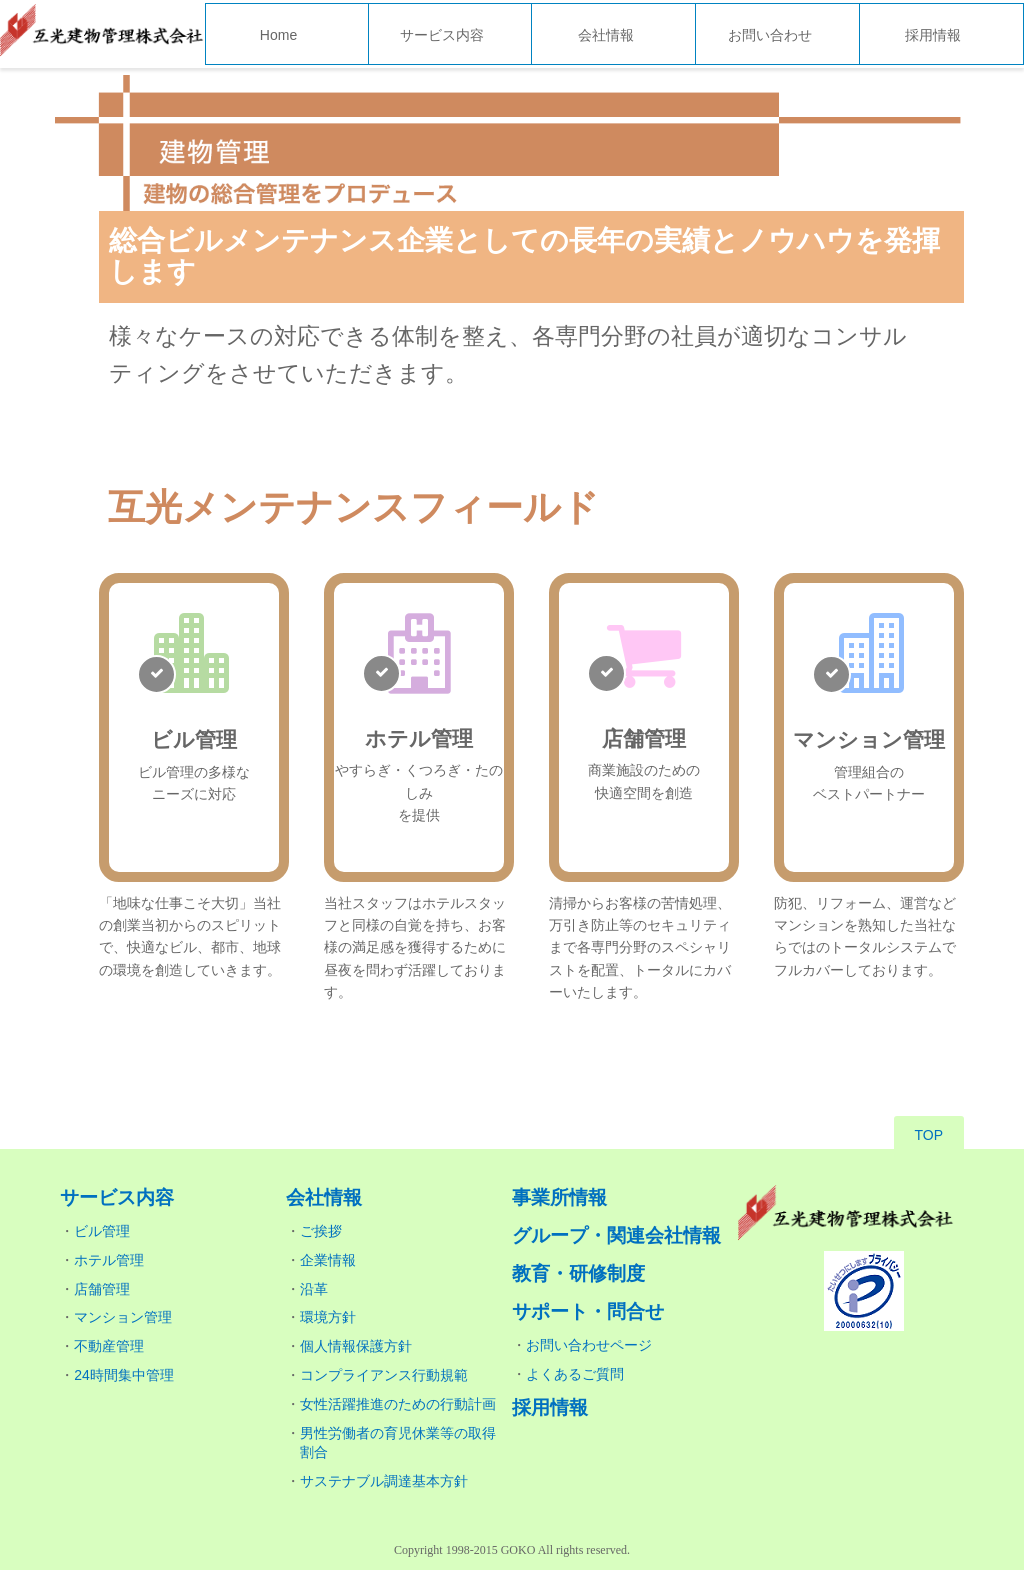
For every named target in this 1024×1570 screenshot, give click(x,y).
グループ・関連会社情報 (616, 1235)
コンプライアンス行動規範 (384, 1375)
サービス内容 (442, 35)
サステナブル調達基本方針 (384, 1481)
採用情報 (933, 35)
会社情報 (606, 35)
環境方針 (328, 1317)
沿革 (314, 1289)
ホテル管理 (109, 1260)
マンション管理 (123, 1317)
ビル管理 (102, 1231)
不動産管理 (109, 1346)
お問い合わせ (770, 35)
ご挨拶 (321, 1231)
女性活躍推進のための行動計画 (398, 1404)
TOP (929, 1135)
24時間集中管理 (124, 1375)
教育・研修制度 (578, 1273)
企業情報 (328, 1260)
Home (278, 35)
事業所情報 (559, 1197)
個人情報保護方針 (356, 1346)
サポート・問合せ (588, 1311)
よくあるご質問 (575, 1374)
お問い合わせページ (589, 1345)
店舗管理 (102, 1289)
